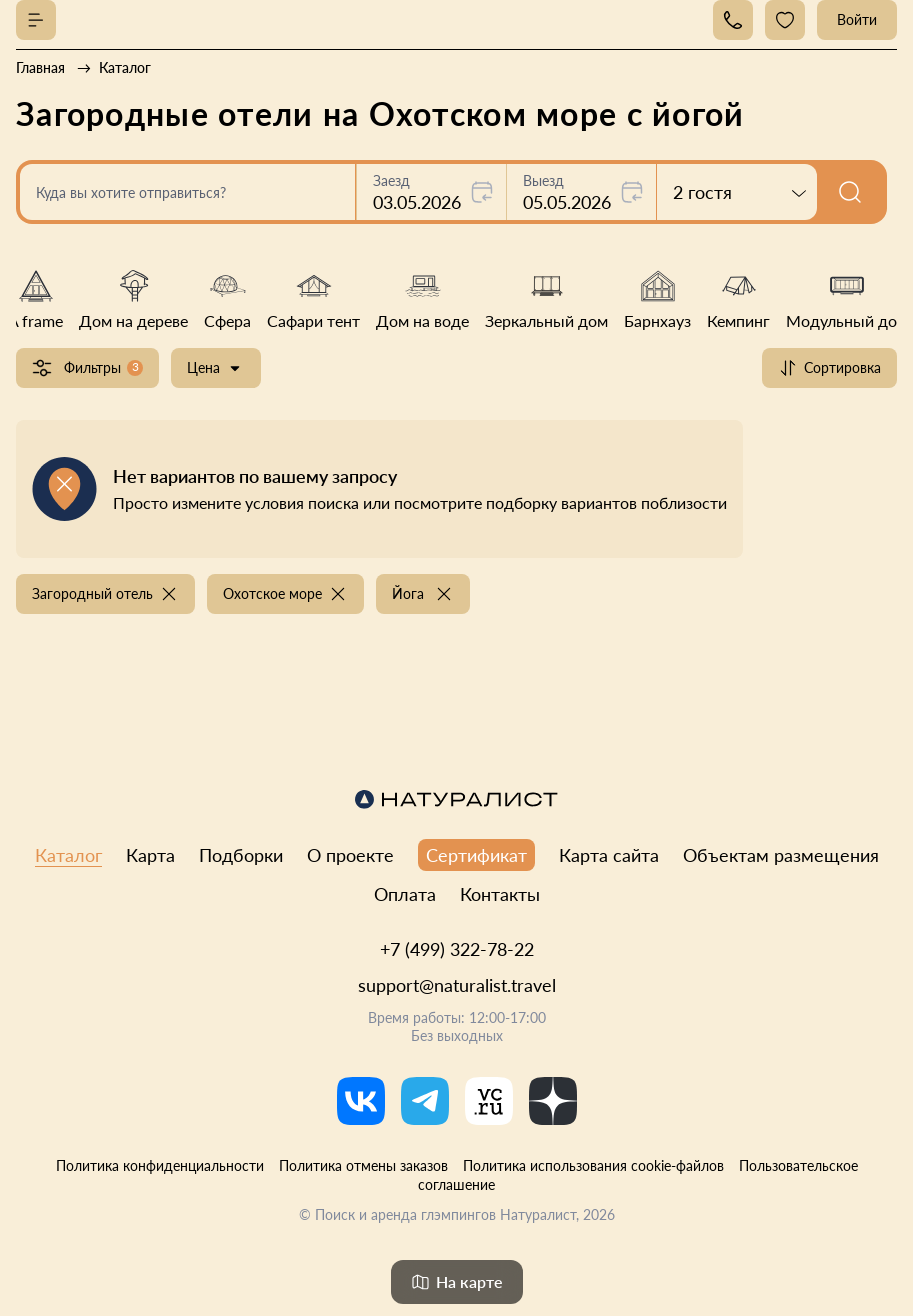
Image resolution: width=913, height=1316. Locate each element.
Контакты (500, 894)
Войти (857, 19)
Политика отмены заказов (363, 1165)
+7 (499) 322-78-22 (457, 949)
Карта (150, 855)
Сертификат (476, 855)
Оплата (405, 894)
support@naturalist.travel (457, 985)
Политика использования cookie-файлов (593, 1165)
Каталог (68, 855)
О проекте (350, 855)
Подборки (241, 855)
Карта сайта (609, 855)
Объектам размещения (781, 855)
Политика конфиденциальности (160, 1165)
